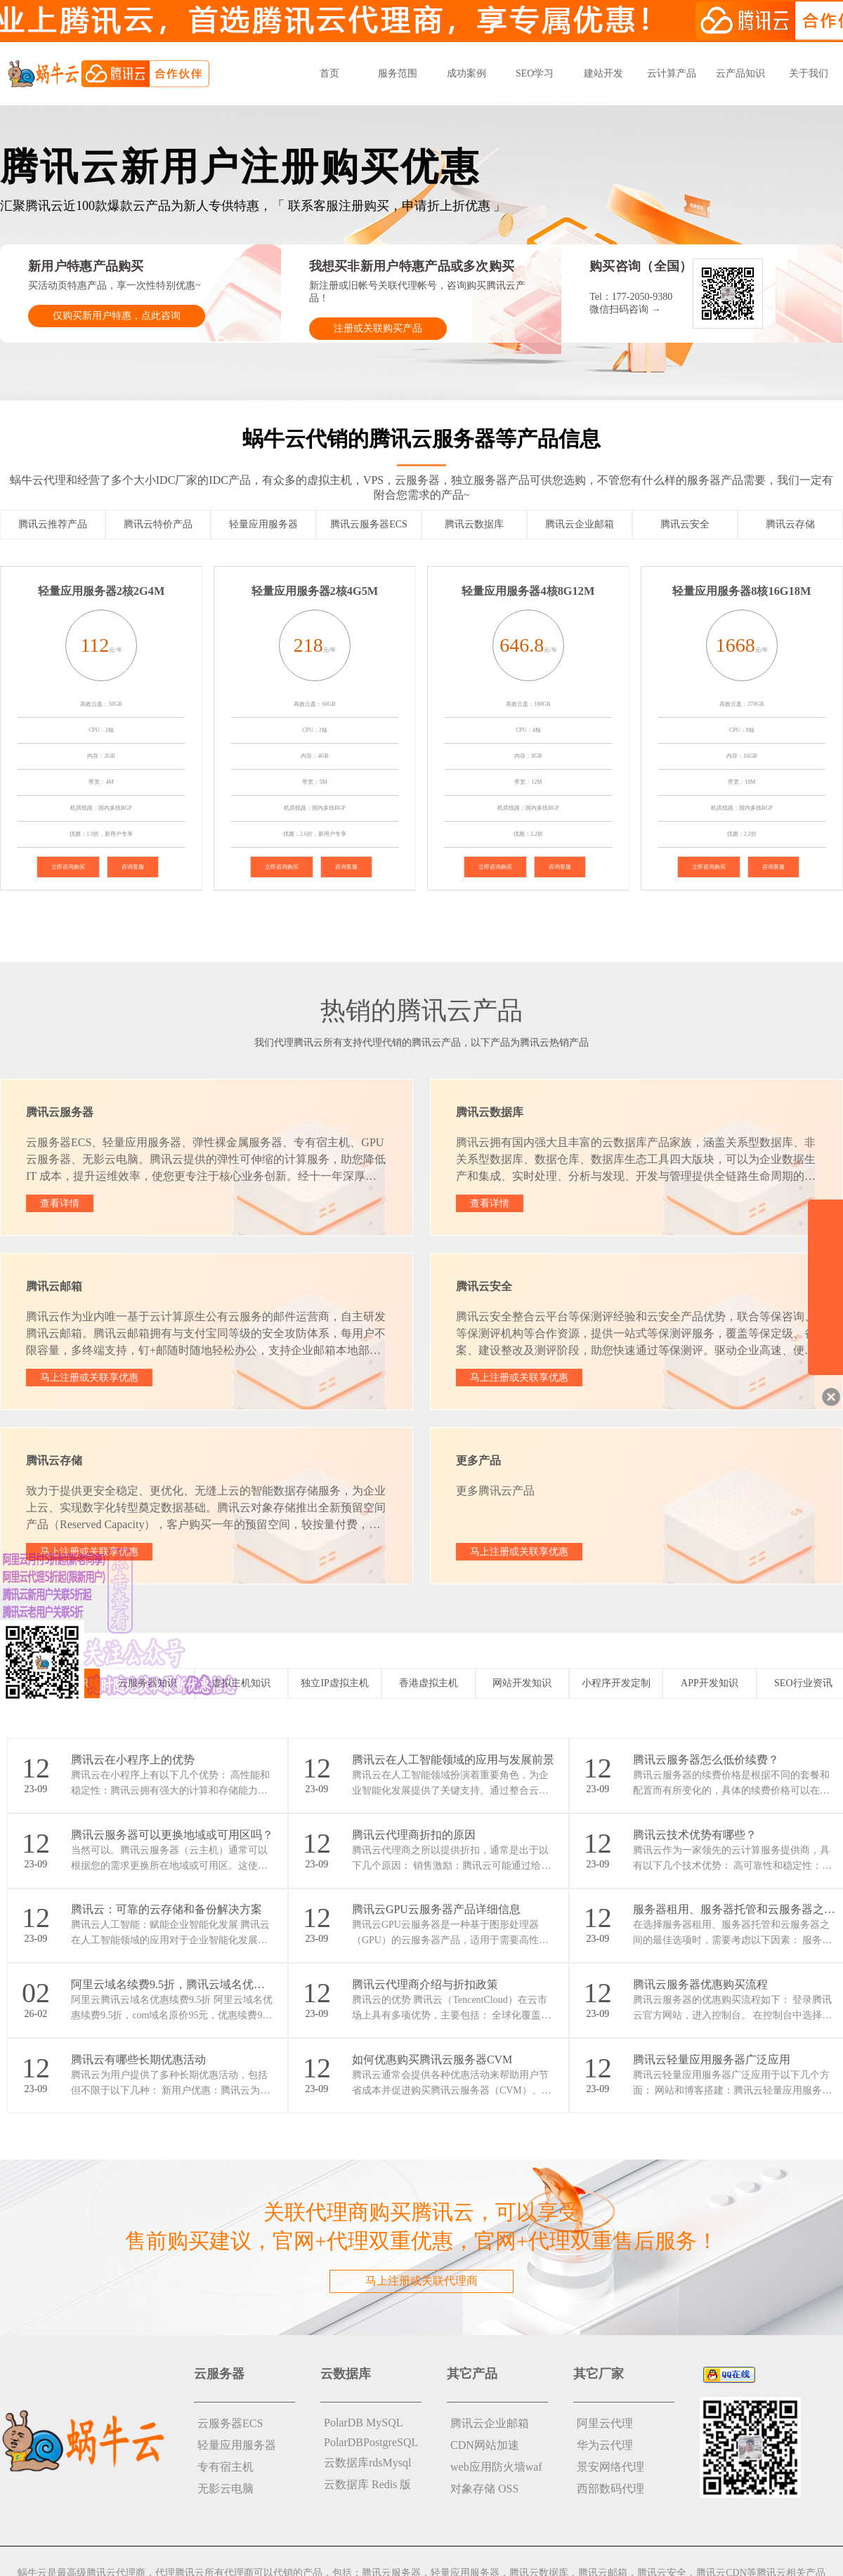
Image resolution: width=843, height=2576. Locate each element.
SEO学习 (535, 73)
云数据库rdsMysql (367, 2463)
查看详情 (59, 1203)
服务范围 (397, 73)
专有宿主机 (225, 2467)
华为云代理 (605, 2445)
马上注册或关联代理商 (421, 2281)
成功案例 (466, 73)
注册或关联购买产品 (378, 328)
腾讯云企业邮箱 (489, 2423)
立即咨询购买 (68, 867)
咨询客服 (133, 867)
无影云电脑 (225, 2489)
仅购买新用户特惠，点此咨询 (117, 315)
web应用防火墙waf (496, 2467)
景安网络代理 (610, 2467)
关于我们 (808, 73)
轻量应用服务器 (236, 2445)
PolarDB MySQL (363, 2423)
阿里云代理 (605, 2423)
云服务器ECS (230, 2423)
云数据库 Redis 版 (367, 2484)
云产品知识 (740, 73)
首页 (329, 73)
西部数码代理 (610, 2489)
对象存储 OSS (484, 2489)
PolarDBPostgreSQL (371, 2442)
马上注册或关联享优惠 (89, 1377)
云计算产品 (671, 73)
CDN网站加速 (484, 2445)
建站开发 (603, 73)
